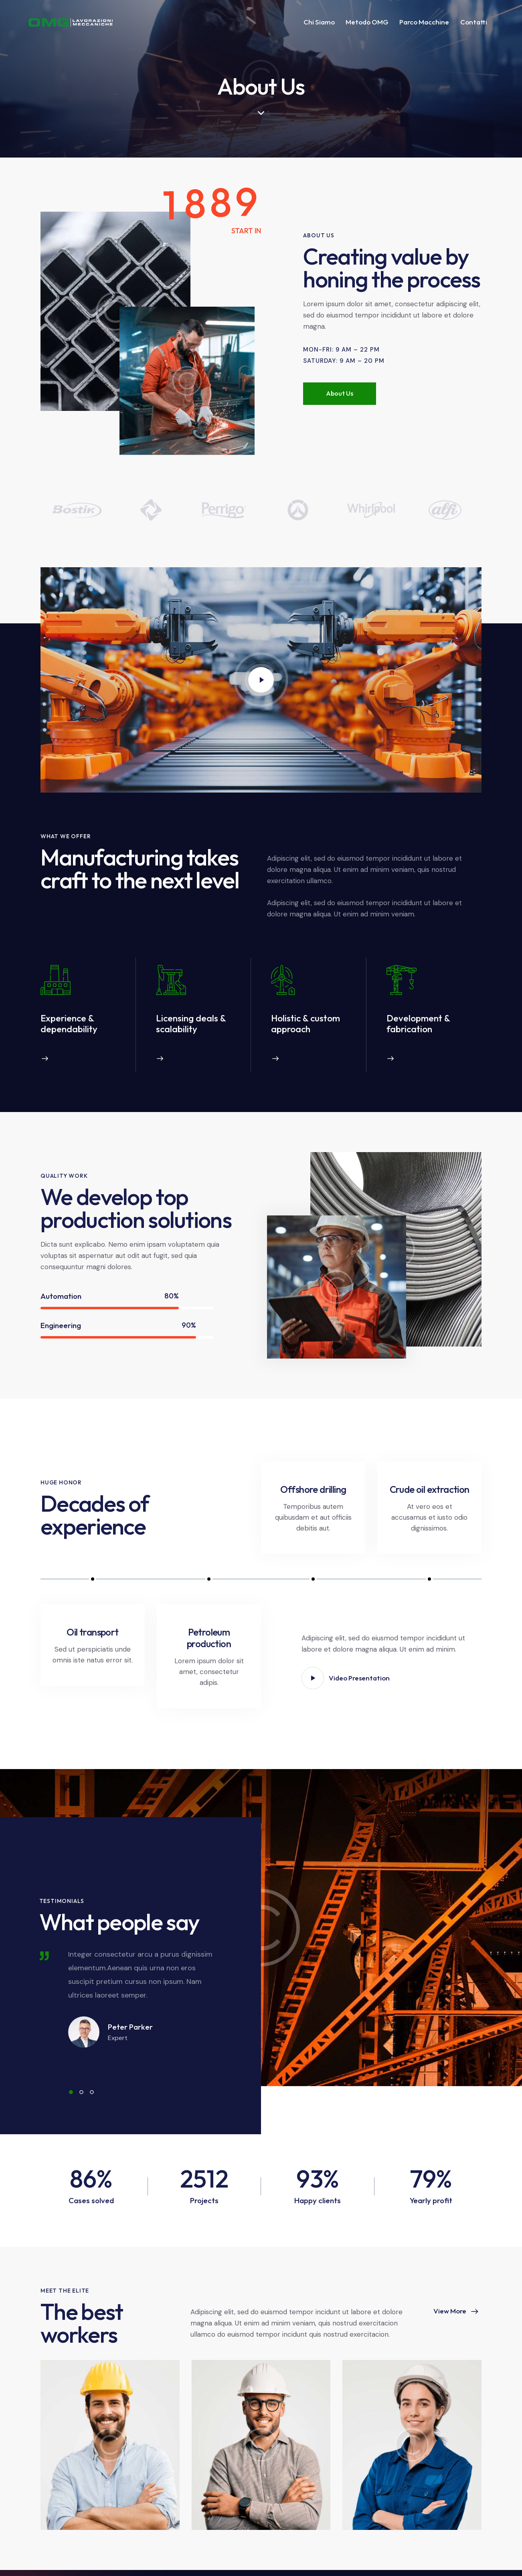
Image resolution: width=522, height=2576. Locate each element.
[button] (71, 2092)
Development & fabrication (418, 1023)
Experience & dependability (68, 1023)
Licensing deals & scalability (191, 1023)
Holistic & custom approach (305, 1023)
